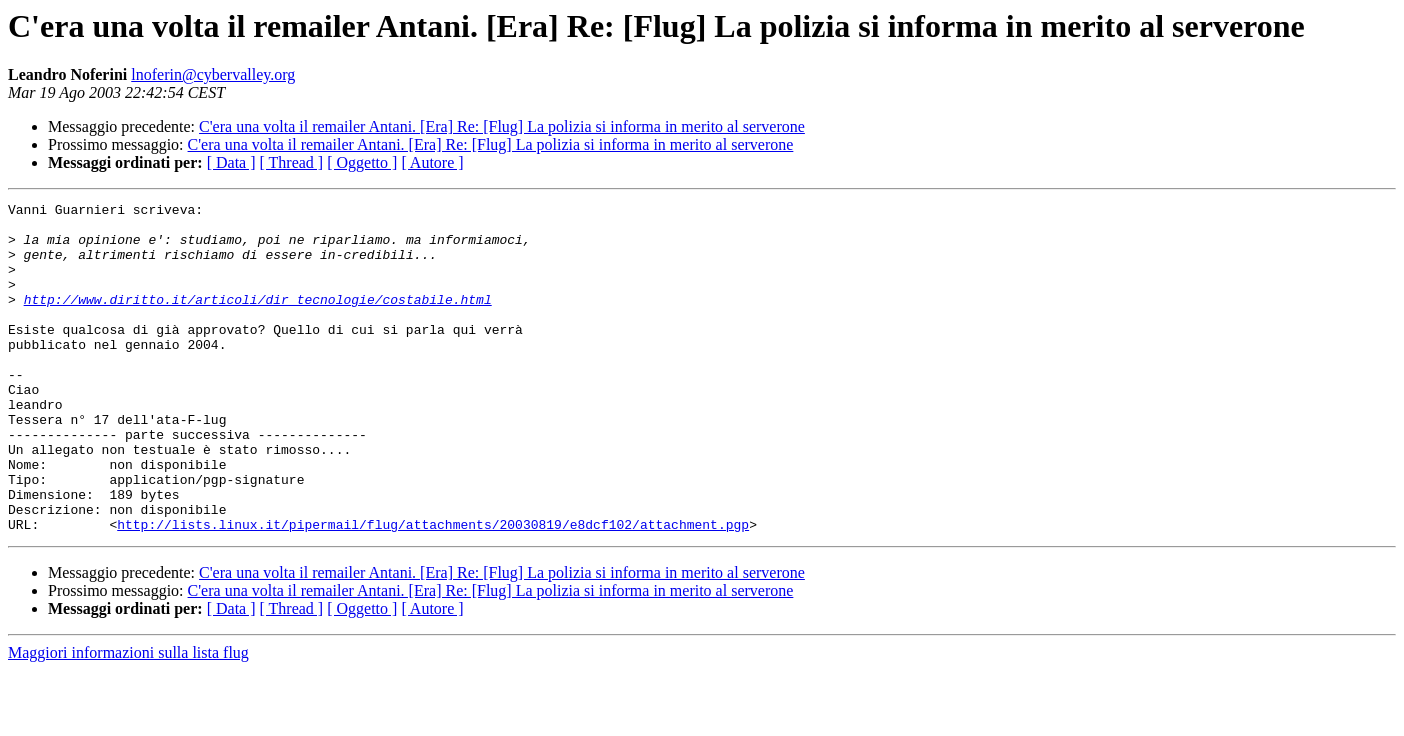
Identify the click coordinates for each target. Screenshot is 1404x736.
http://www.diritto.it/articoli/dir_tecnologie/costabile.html (258, 320)
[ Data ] (231, 162)
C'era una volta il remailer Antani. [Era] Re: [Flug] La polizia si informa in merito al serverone (502, 126)
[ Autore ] (432, 162)
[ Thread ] (292, 162)
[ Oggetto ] (362, 162)
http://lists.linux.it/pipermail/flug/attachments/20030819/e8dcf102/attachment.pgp (433, 590)
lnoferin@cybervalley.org (213, 74)
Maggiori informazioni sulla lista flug (128, 718)
